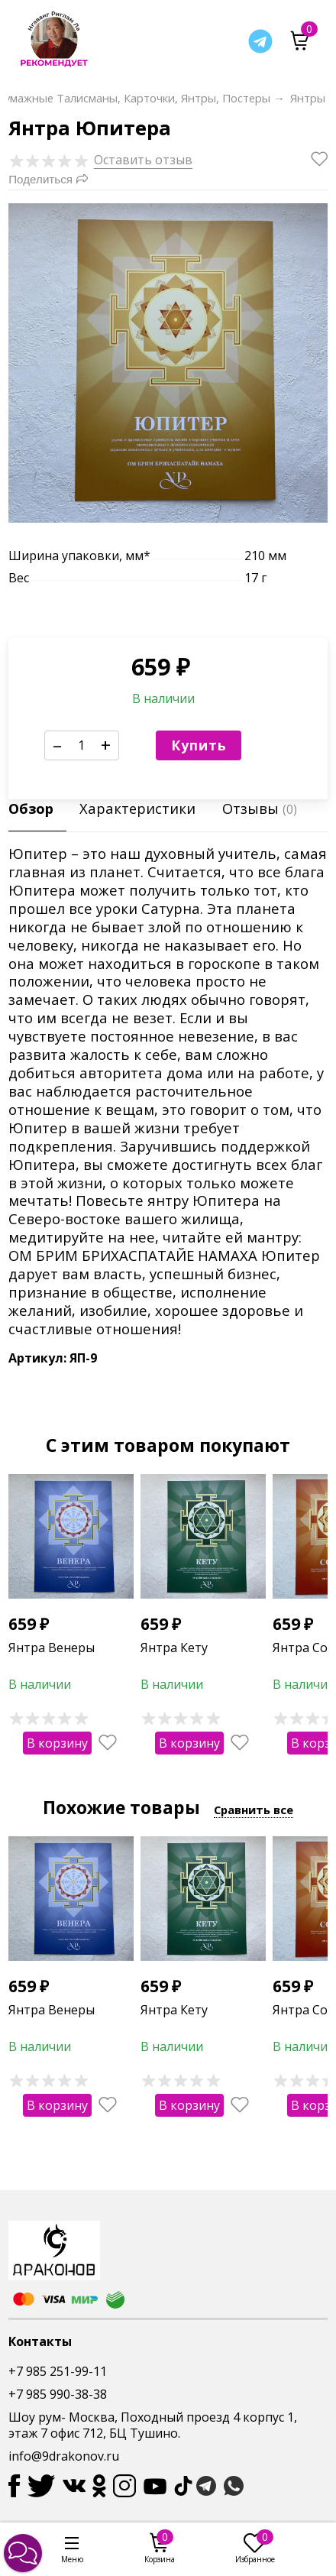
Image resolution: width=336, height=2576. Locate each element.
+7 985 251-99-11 (57, 2371)
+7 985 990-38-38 (57, 2394)
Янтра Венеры (51, 1648)
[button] (23, 2553)
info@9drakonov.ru (63, 2456)
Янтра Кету (174, 1648)
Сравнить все (253, 1809)
